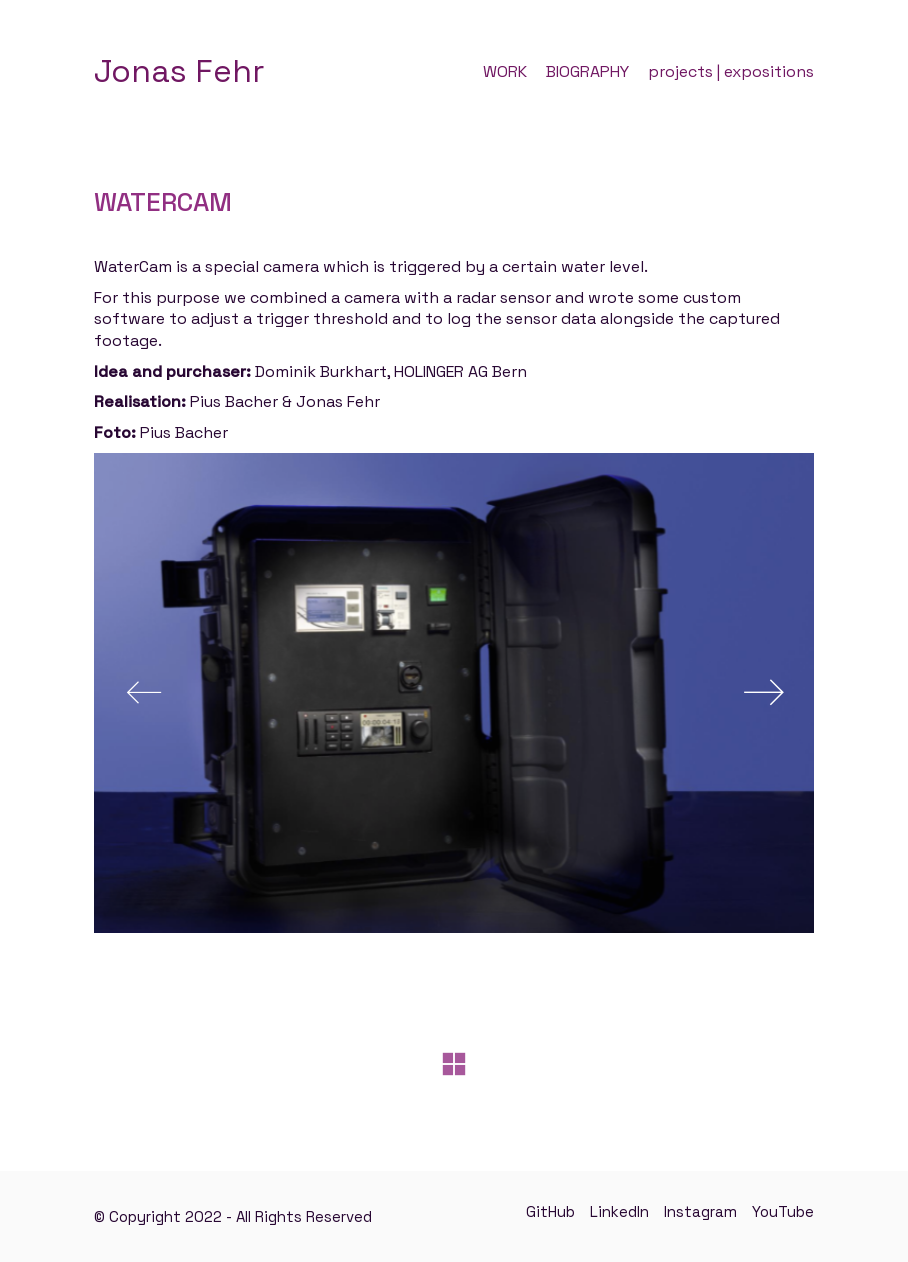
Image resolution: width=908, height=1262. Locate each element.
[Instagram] (700, 1212)
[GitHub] (550, 1212)
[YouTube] (783, 1212)
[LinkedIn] (619, 1212)
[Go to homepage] (179, 71)
